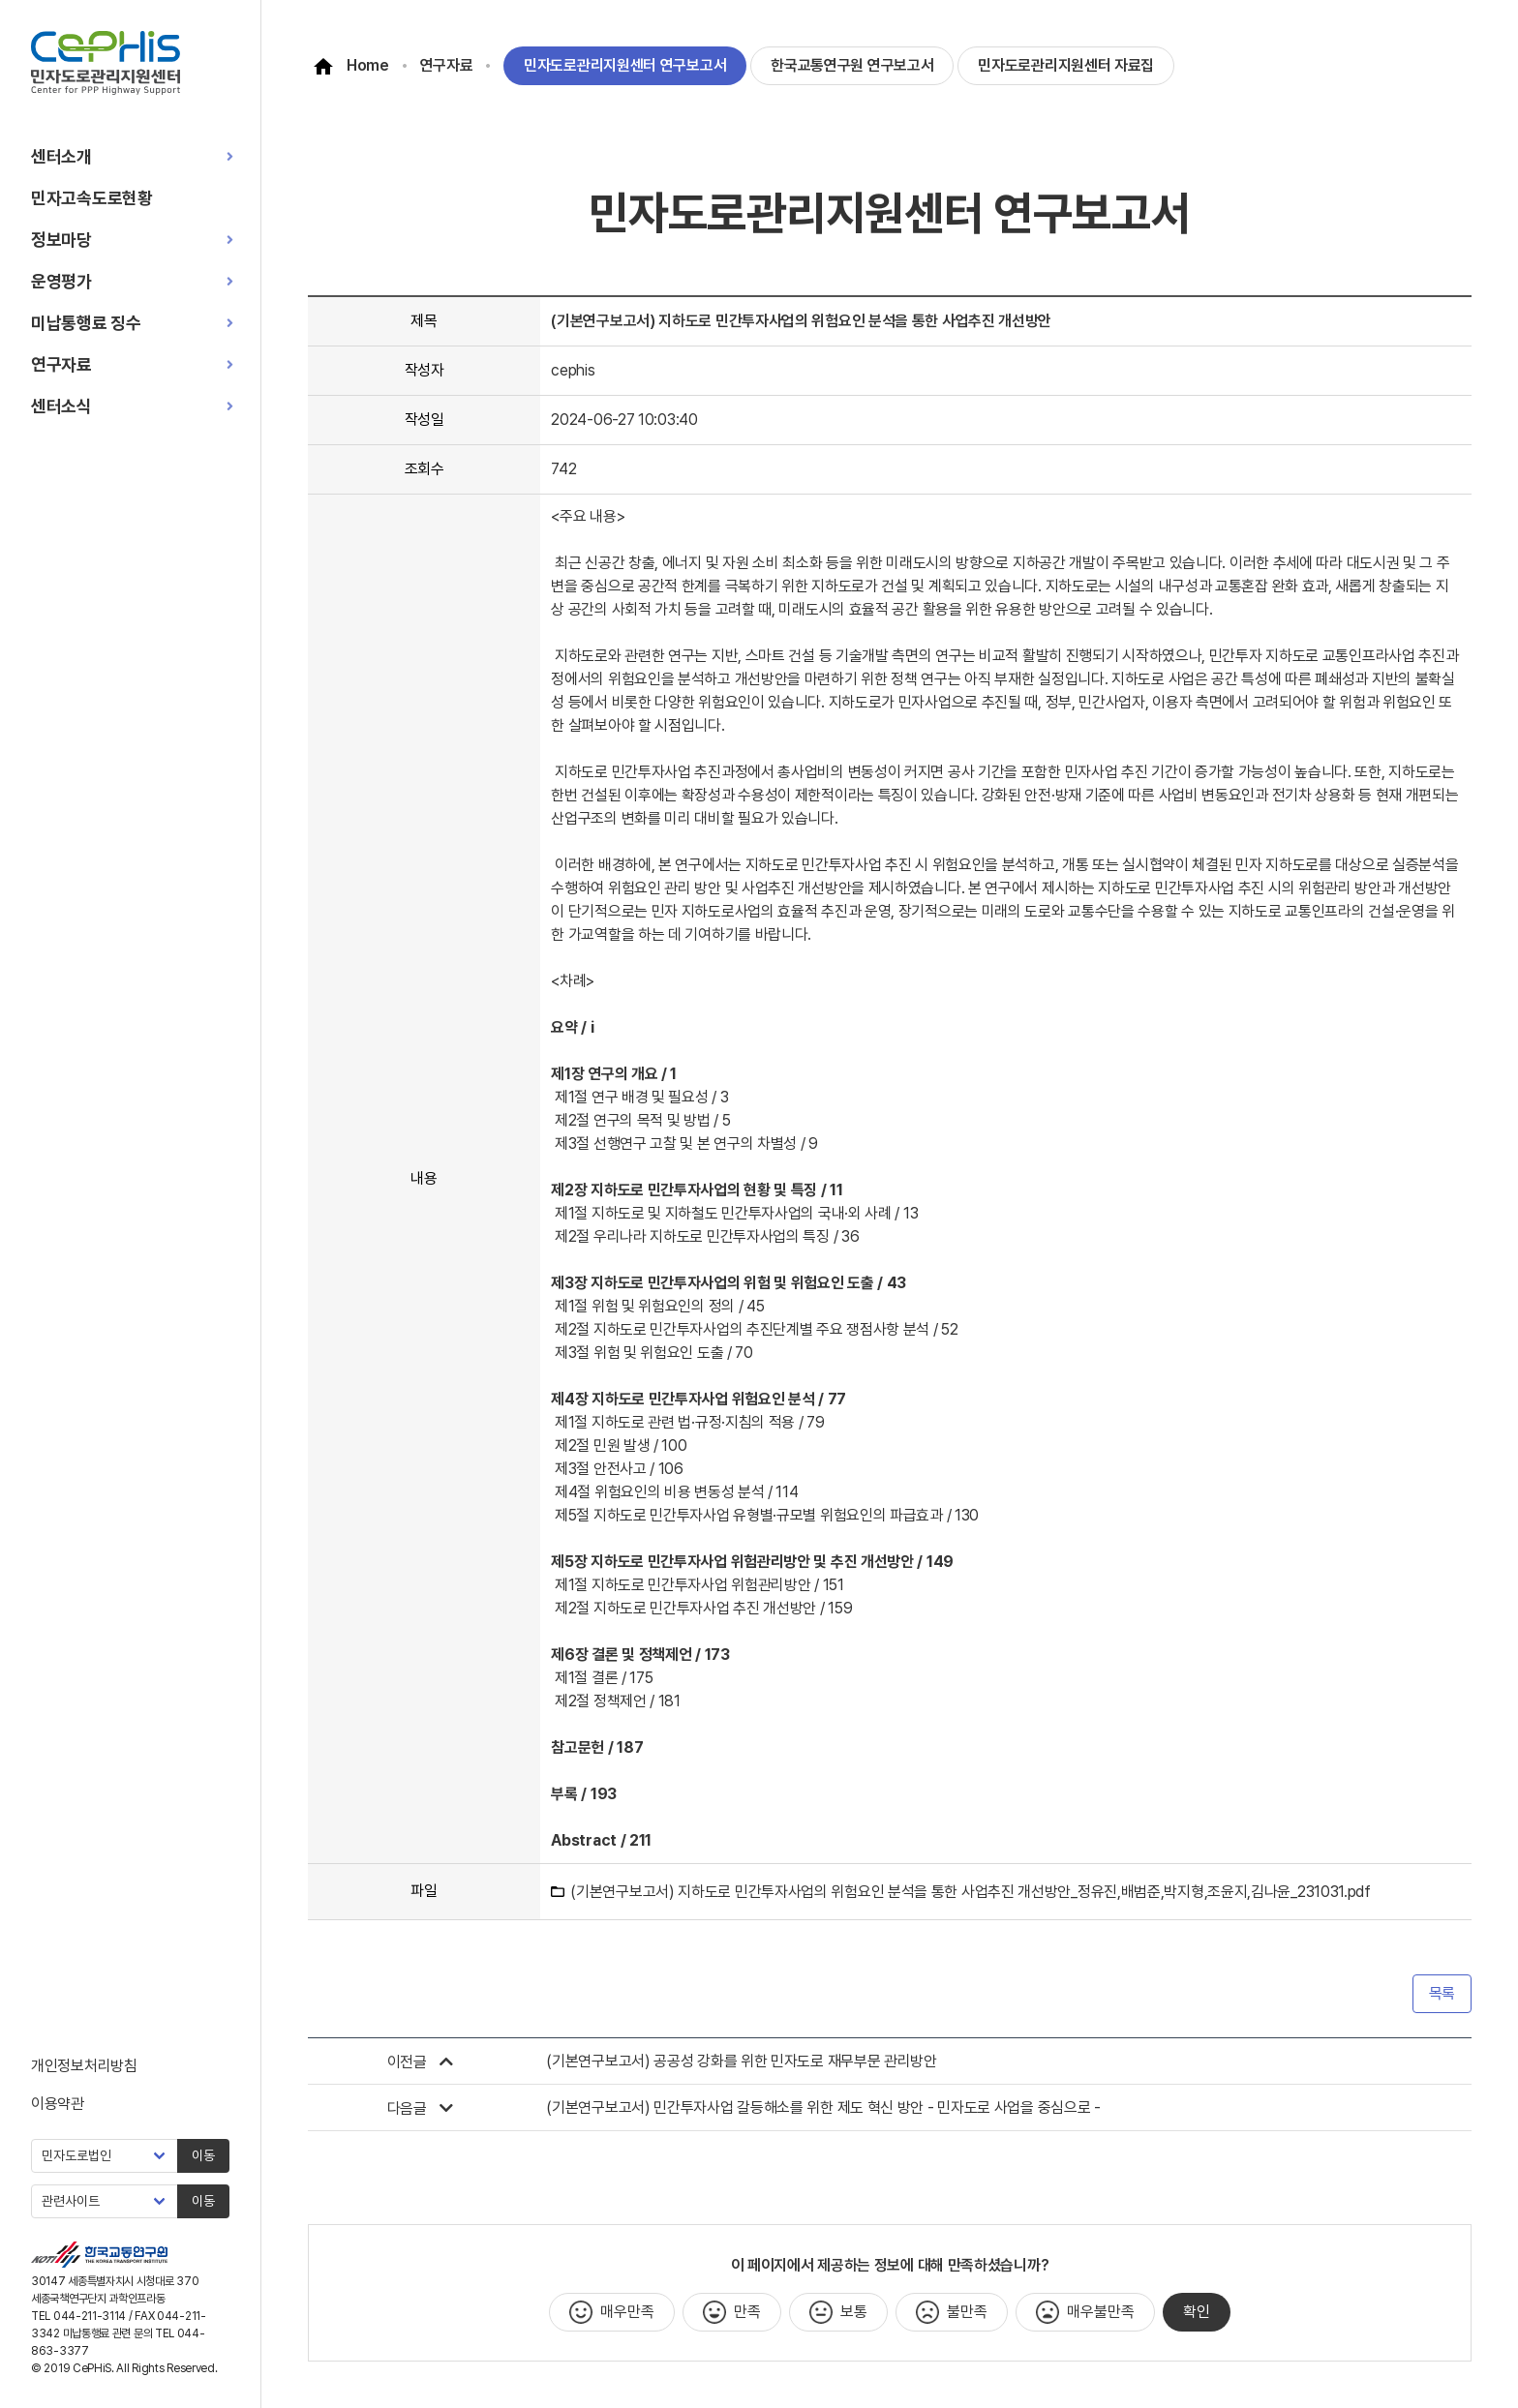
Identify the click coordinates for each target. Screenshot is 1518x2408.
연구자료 (61, 364)
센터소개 (61, 156)
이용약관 (57, 2103)
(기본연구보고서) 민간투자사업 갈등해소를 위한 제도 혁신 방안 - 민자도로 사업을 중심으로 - (823, 2107)
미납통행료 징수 (86, 323)
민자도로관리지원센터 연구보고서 (625, 65)
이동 (203, 2155)
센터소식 (61, 406)
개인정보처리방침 (84, 2066)
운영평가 (61, 281)
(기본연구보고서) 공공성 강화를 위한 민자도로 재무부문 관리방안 (741, 2061)
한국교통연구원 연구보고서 (852, 65)
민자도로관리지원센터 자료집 (1066, 65)
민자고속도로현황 (92, 198)
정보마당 (61, 239)
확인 (1196, 2312)
